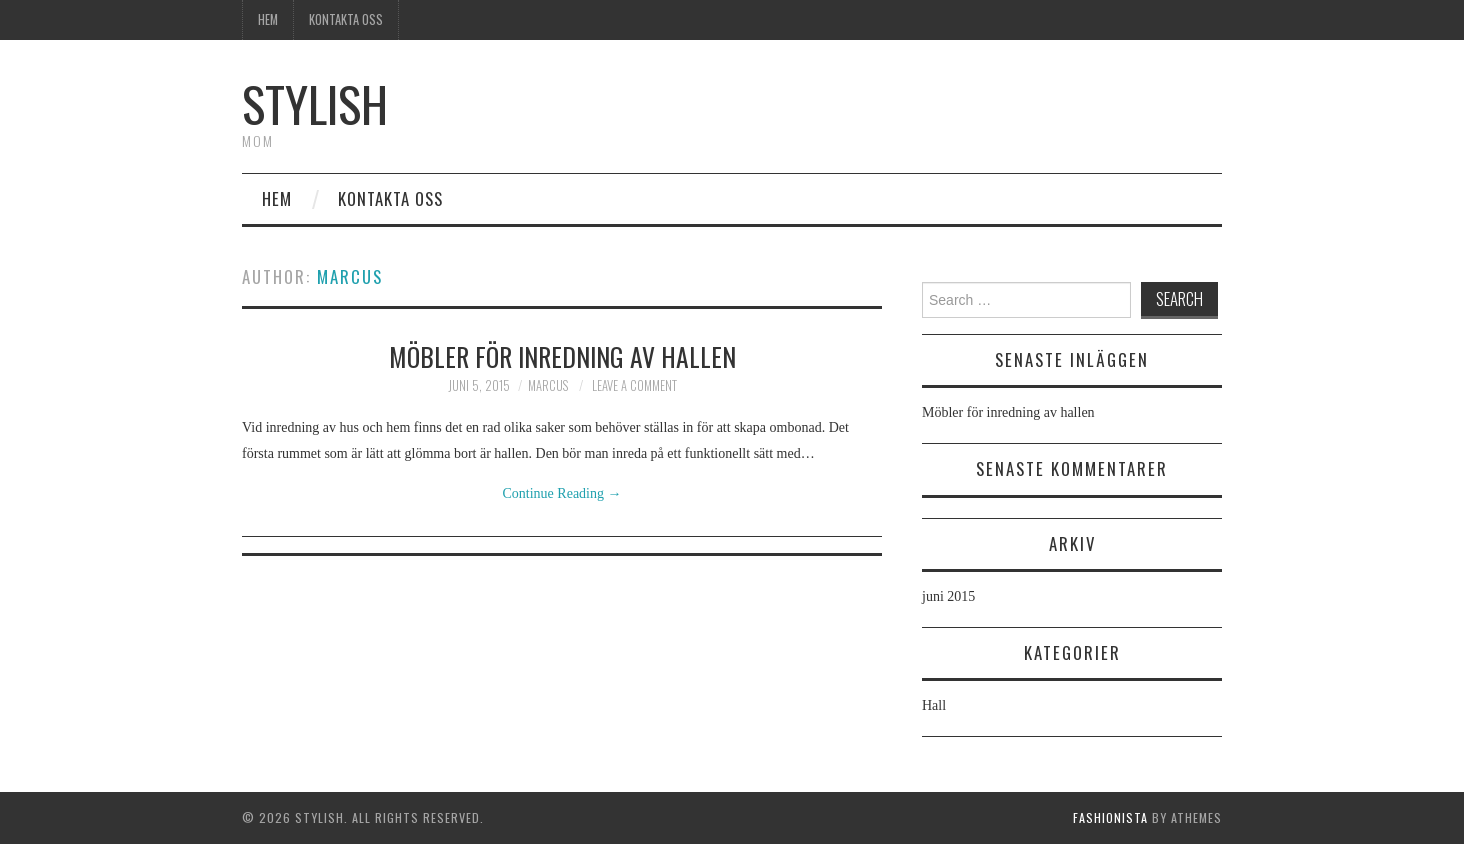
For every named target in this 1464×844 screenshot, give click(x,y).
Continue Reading (562, 493)
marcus (350, 276)
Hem (268, 19)
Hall (934, 705)
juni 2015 (948, 596)
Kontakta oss (346, 19)
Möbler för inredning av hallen (562, 356)
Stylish (315, 103)
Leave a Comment (634, 385)
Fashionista (1110, 817)
